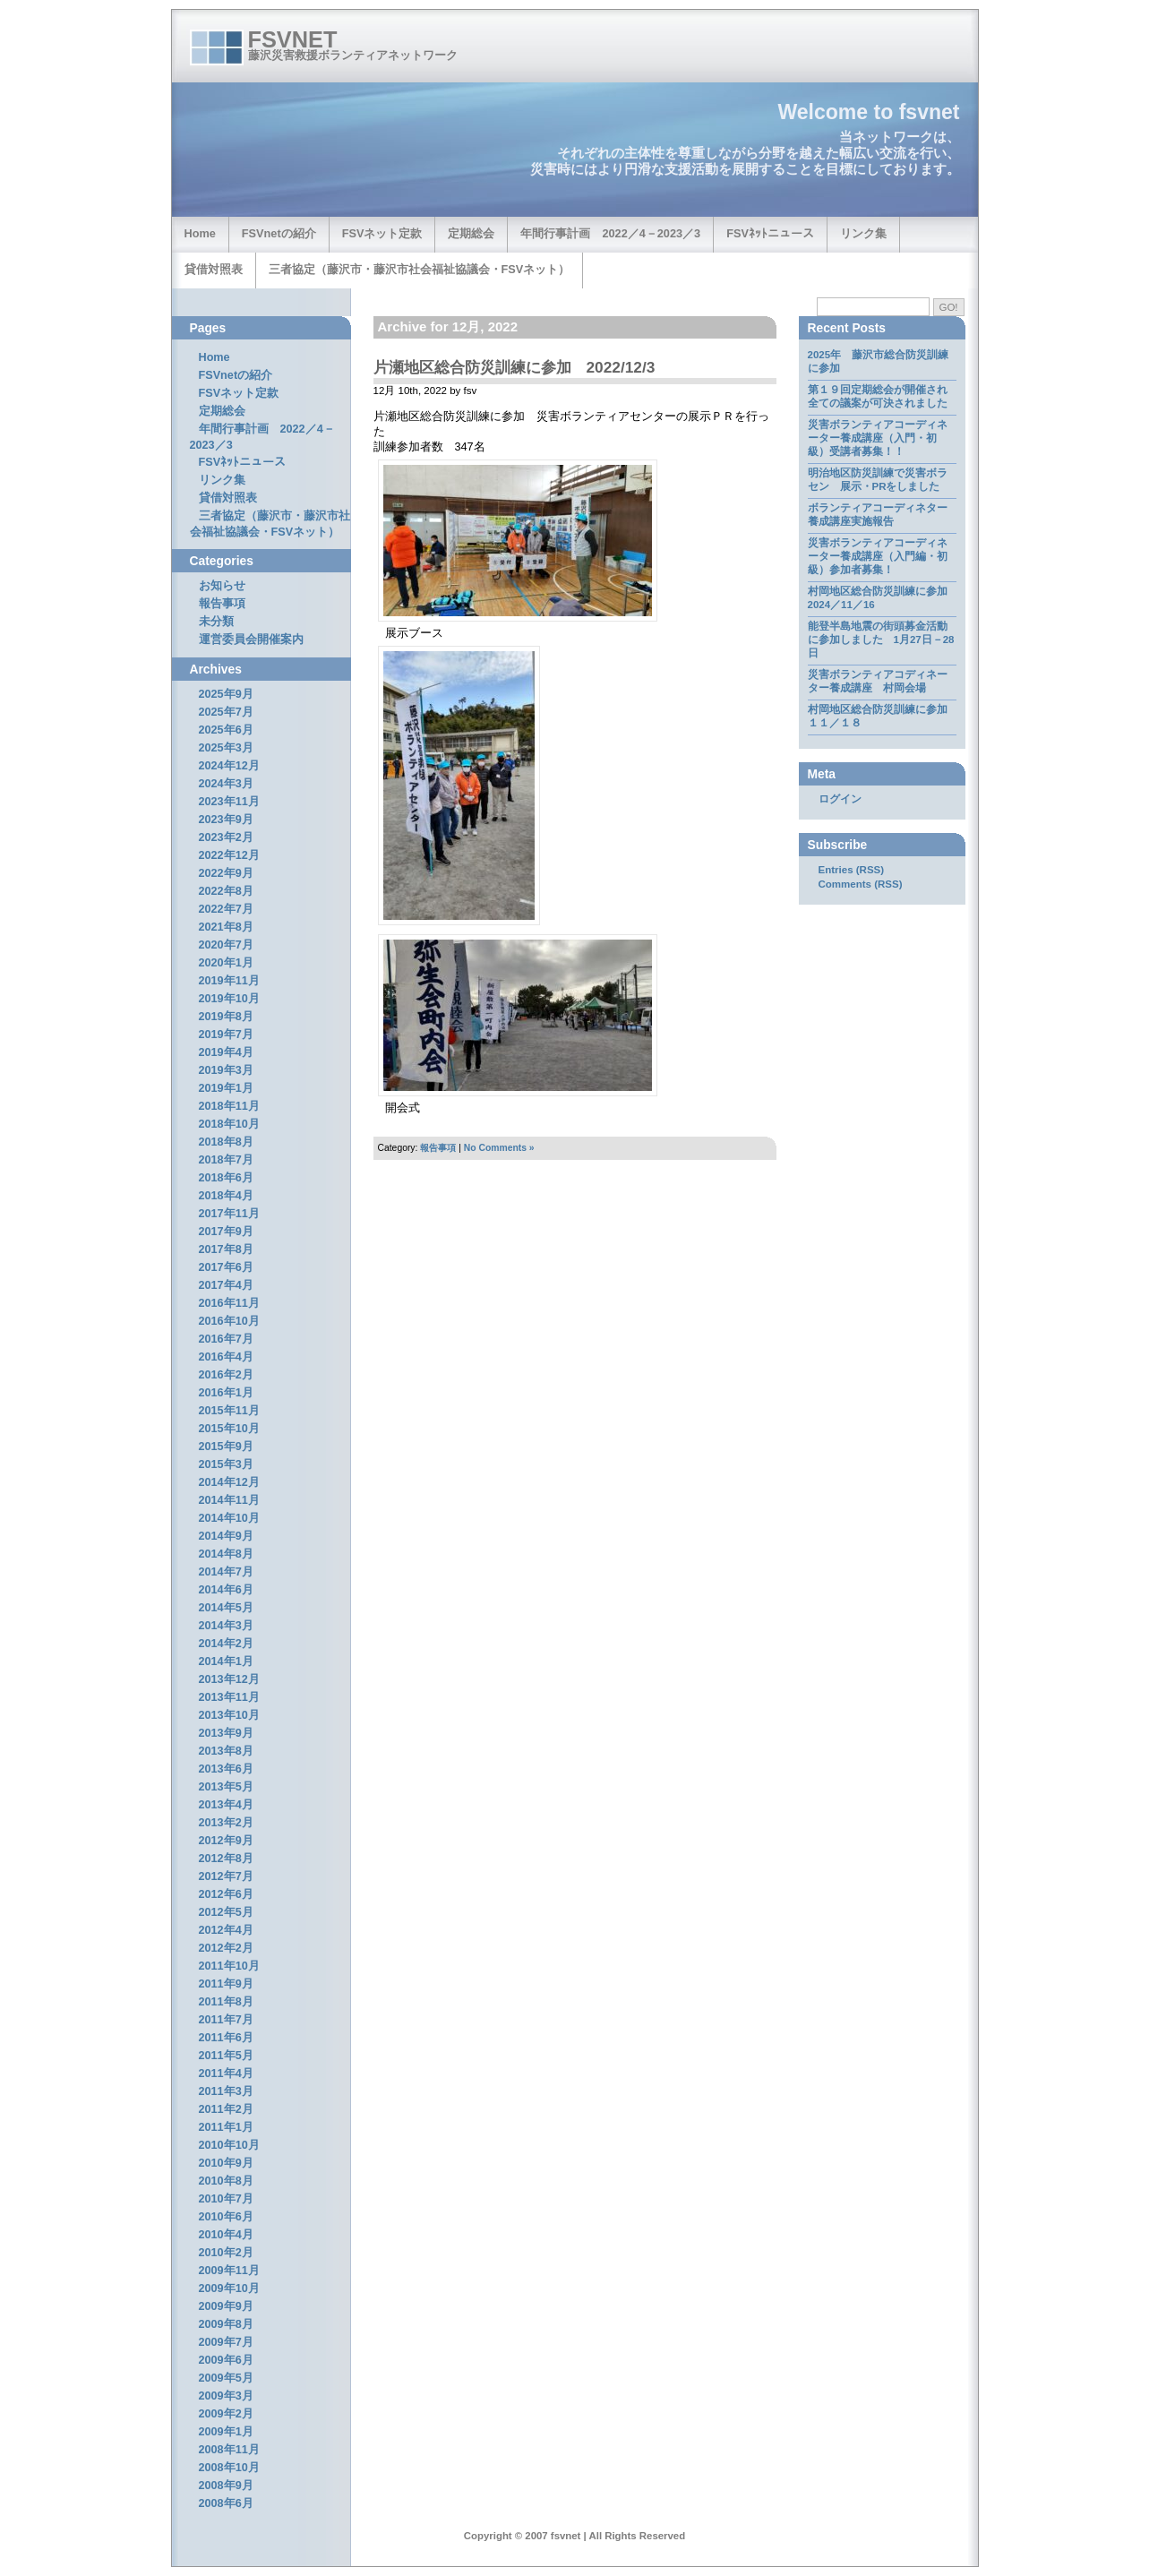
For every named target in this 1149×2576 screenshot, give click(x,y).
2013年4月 (226, 1805)
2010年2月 (226, 2252)
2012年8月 (226, 1858)
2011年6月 (226, 2037)
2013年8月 (226, 1751)
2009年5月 (226, 2378)
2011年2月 (226, 2109)
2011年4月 (226, 2073)
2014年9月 (226, 1536)
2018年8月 (226, 1142)
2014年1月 (226, 1661)
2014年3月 (226, 1625)
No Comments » (499, 1148)
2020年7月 (226, 945)
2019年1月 (226, 1088)
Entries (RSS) (852, 869)
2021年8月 (226, 927)
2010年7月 (226, 2199)
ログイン (840, 799)
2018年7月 (226, 1160)
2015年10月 (229, 1428)
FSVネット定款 (382, 233)
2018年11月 (229, 1106)
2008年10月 (229, 2467)
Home (200, 233)
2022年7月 (226, 909)
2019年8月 (226, 1016)
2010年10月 (229, 2145)
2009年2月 (226, 2414)
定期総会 (471, 233)
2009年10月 (229, 2288)
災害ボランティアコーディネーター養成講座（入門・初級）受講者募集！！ (877, 438)
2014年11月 (229, 1500)
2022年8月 (226, 891)
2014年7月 (226, 1572)
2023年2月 (226, 837)
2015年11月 (229, 1410)
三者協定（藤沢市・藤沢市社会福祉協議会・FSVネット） (419, 269)
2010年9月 (226, 2163)
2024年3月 (226, 783)
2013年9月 (226, 1733)
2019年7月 (226, 1034)
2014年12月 (229, 1482)
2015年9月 (226, 1446)
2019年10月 (229, 998)
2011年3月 (226, 2091)
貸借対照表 (213, 269)
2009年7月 (226, 2342)
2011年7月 (226, 2020)
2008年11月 (229, 2449)
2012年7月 (226, 1876)
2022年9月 (226, 873)
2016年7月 (226, 1339)
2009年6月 (226, 2360)
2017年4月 (226, 1285)
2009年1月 (226, 2432)
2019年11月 (229, 981)
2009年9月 (226, 2306)
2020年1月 (226, 963)
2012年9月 (226, 1840)
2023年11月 (229, 801)
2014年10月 (229, 1518)
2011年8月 (226, 2002)
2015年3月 (226, 1464)
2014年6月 (226, 1590)
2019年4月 (226, 1052)
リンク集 (863, 233)
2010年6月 (226, 2217)
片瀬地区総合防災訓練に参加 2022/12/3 (514, 367)
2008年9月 (226, 2485)
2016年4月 (226, 1357)
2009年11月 (229, 2270)
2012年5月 (226, 1912)
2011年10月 (229, 1966)
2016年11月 (229, 1303)
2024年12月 (229, 766)
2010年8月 (226, 2181)
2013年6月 (226, 1769)
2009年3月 (226, 2396)
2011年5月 (226, 2055)
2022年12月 (229, 855)
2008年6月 (226, 2503)
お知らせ (222, 586)
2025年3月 (226, 748)
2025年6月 (226, 730)
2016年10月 (229, 1321)
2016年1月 (226, 1393)
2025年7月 (226, 712)
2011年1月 (226, 2127)
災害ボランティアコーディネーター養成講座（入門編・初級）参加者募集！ (877, 556)
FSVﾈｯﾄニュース (770, 233)
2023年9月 (226, 819)
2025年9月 (226, 694)
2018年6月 (226, 1178)
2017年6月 (226, 1267)
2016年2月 (226, 1375)
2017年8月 (226, 1249)
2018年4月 (226, 1195)
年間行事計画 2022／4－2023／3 (610, 233)
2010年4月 (226, 2234)
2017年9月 (226, 1231)
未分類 (216, 621)
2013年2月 (226, 1822)
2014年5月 (226, 1607)
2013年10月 (229, 1715)
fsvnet (293, 39)
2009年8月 (226, 2324)
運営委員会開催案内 (251, 639)
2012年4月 (226, 1930)
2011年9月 (226, 1984)
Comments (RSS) (861, 884)
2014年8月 (226, 1554)
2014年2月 (226, 1643)
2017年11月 (229, 1213)
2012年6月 (226, 1894)
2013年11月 (229, 1697)
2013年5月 (226, 1787)
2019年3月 (226, 1070)
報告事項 (438, 1148)
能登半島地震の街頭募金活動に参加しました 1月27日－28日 (881, 639)
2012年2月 (226, 1948)
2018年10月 (229, 1124)
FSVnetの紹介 (279, 233)
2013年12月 (229, 1679)
